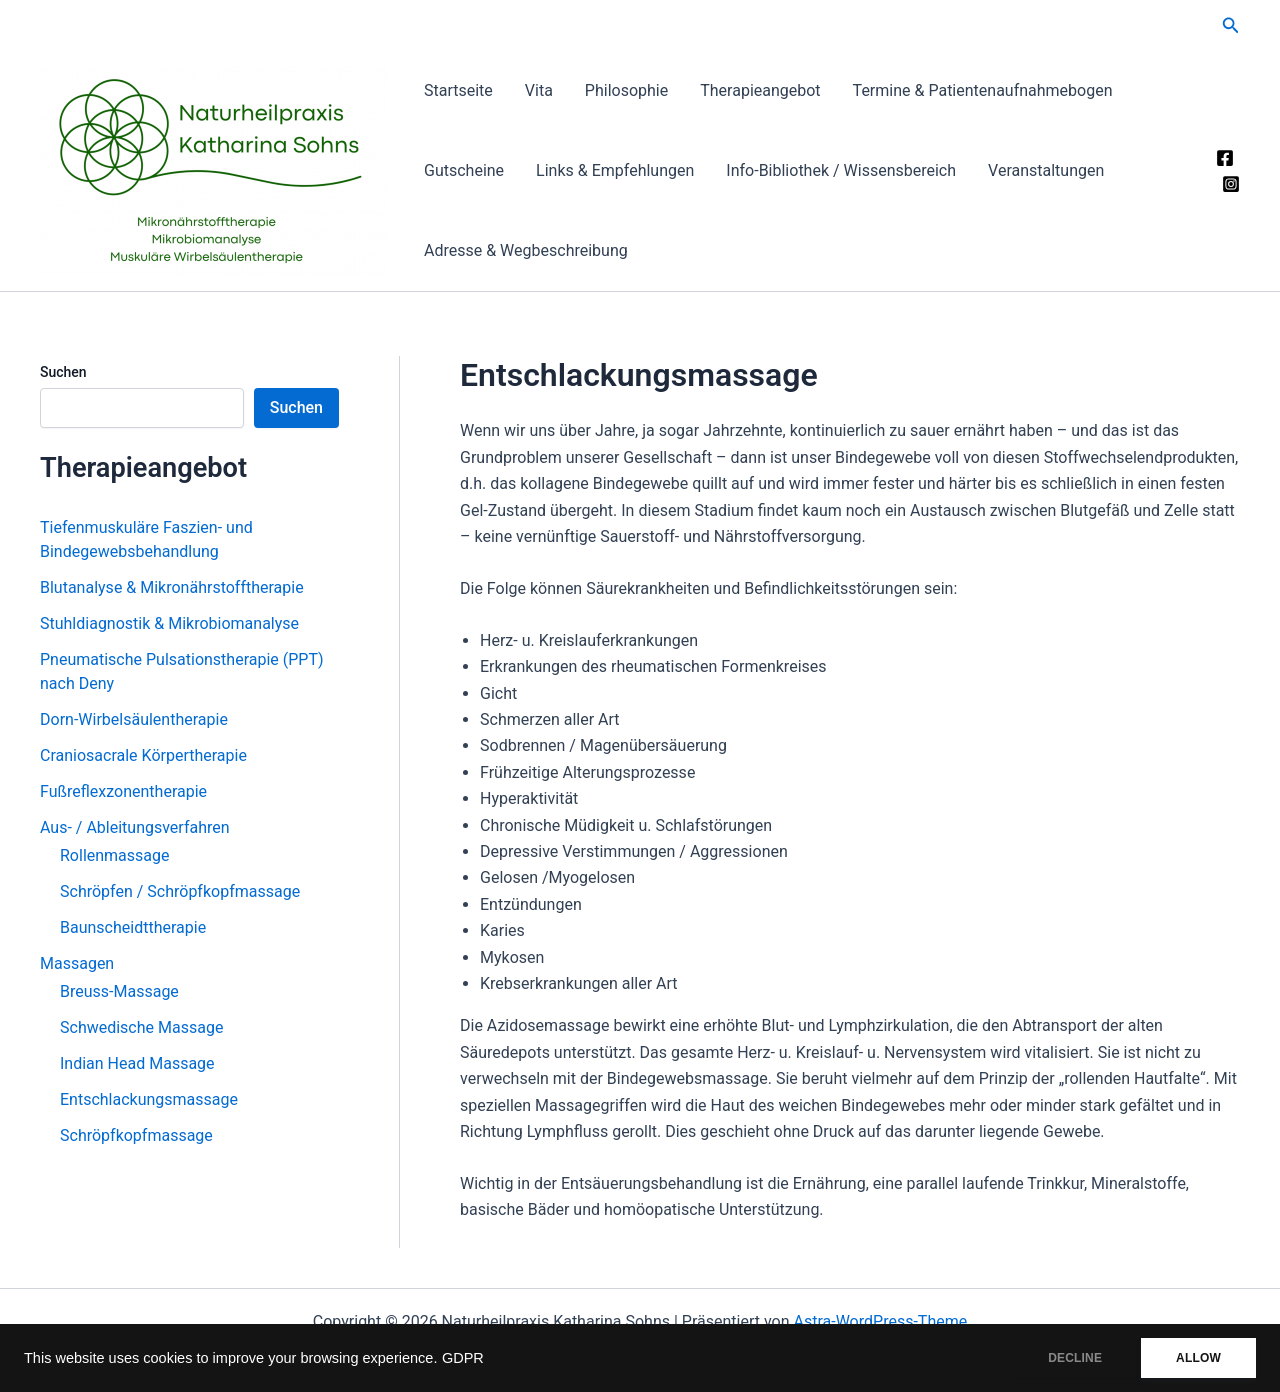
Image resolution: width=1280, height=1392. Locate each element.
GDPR (463, 1358)
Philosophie (626, 90)
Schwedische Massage (141, 1027)
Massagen (77, 963)
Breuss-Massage (119, 991)
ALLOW (1198, 1358)
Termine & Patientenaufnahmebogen (983, 90)
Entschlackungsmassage (149, 1099)
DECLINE (1075, 1358)
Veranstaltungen (1046, 170)
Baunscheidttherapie (133, 927)
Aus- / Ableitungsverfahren (135, 827)
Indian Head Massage (137, 1063)
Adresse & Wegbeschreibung (526, 250)
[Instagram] (1231, 184)
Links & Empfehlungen (615, 170)
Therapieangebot (760, 90)
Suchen (63, 372)
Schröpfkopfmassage (136, 1135)
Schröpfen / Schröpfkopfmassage (180, 891)
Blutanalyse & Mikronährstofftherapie (172, 587)
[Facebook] (1225, 158)
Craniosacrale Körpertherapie (143, 755)
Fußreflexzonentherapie (123, 791)
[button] (1231, 25)
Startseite (458, 90)
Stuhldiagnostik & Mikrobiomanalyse (169, 623)
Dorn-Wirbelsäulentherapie (134, 719)
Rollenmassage (115, 855)
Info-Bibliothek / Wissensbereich (841, 170)
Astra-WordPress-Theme (881, 1321)
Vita (539, 90)
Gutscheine (464, 170)
